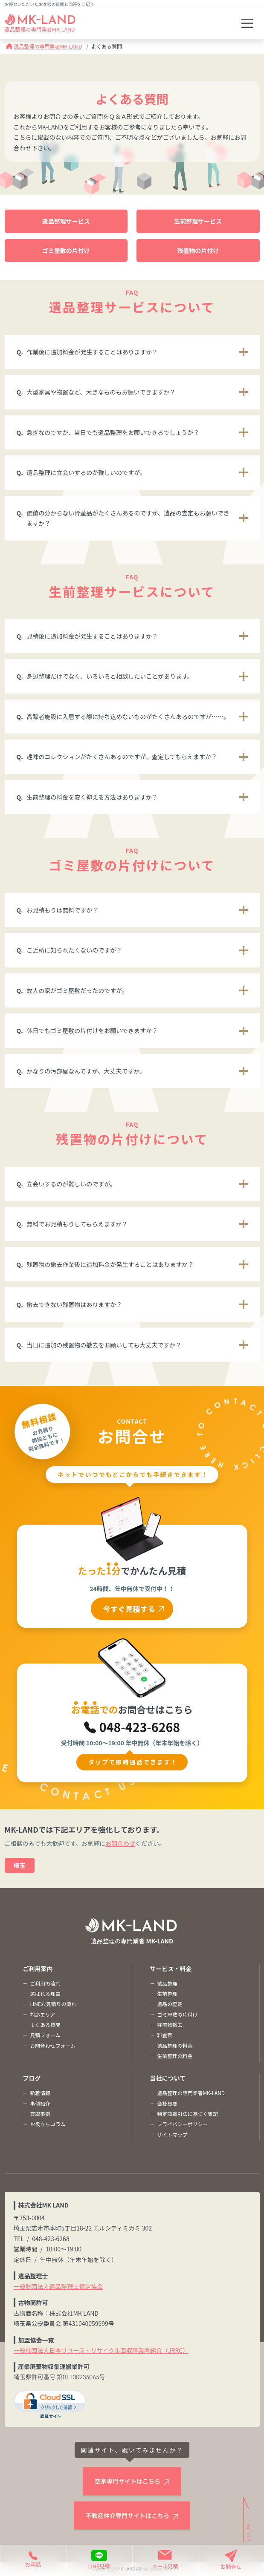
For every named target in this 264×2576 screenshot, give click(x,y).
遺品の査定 (169, 2003)
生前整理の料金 (174, 2055)
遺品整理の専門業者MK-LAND (48, 46)
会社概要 (167, 2103)
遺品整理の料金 (174, 2045)
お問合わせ (120, 1843)
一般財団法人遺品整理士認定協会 (58, 2286)
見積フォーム (45, 2034)
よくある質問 (45, 2024)
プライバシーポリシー (182, 2123)
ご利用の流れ (45, 1983)
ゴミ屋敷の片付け (66, 250)
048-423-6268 (139, 1727)
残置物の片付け (198, 250)
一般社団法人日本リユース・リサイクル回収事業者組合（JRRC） (101, 2350)
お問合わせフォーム (52, 2045)
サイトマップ (172, 2134)
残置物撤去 (169, 2024)
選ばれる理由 (45, 1993)
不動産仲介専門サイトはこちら (127, 2515)
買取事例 (40, 2113)
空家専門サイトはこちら (127, 2481)
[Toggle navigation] (247, 23)
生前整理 (167, 1993)
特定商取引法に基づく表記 (187, 2113)
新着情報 (40, 2092)
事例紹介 (40, 2103)
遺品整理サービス (66, 221)
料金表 (164, 2034)
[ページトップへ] (247, 2519)
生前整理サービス (198, 221)
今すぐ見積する (129, 1608)
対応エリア (42, 2014)
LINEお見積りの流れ (53, 2003)
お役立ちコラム (47, 2123)
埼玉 (20, 1865)
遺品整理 (167, 1983)
